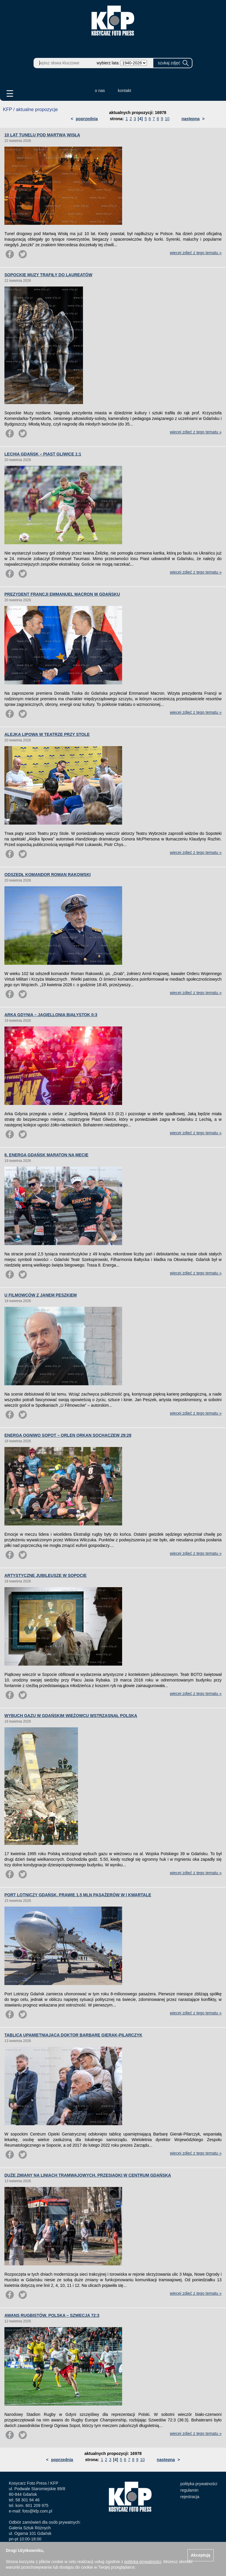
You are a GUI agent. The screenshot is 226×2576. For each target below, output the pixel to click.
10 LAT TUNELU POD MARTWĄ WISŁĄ (42, 135)
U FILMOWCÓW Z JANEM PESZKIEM (40, 1295)
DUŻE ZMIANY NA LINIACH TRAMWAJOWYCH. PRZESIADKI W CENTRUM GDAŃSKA (87, 2175)
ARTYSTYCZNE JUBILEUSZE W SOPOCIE (45, 1575)
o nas (100, 90)
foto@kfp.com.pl (37, 2511)
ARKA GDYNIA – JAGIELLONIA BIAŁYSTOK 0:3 (50, 1014)
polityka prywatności (198, 2483)
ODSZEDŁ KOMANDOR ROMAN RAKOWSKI (47, 874)
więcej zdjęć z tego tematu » (196, 252)
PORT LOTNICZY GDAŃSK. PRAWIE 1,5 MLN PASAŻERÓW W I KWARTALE (77, 1894)
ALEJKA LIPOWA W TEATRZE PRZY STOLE (47, 734)
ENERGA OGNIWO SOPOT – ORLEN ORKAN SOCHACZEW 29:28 (67, 1435)
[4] (140, 118)
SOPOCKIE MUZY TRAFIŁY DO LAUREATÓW (48, 274)
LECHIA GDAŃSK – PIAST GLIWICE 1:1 (42, 454)
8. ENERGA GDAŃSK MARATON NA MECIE (46, 1155)
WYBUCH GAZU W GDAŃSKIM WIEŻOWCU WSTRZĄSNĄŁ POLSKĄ (70, 1715)
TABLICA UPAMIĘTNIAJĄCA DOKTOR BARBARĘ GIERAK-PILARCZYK (73, 2035)
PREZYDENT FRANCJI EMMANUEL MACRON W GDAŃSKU (62, 594)
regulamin (189, 2490)
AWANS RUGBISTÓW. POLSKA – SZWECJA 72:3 (51, 2315)
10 (167, 118)
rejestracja (190, 2496)
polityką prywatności (142, 2561)
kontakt (124, 90)
